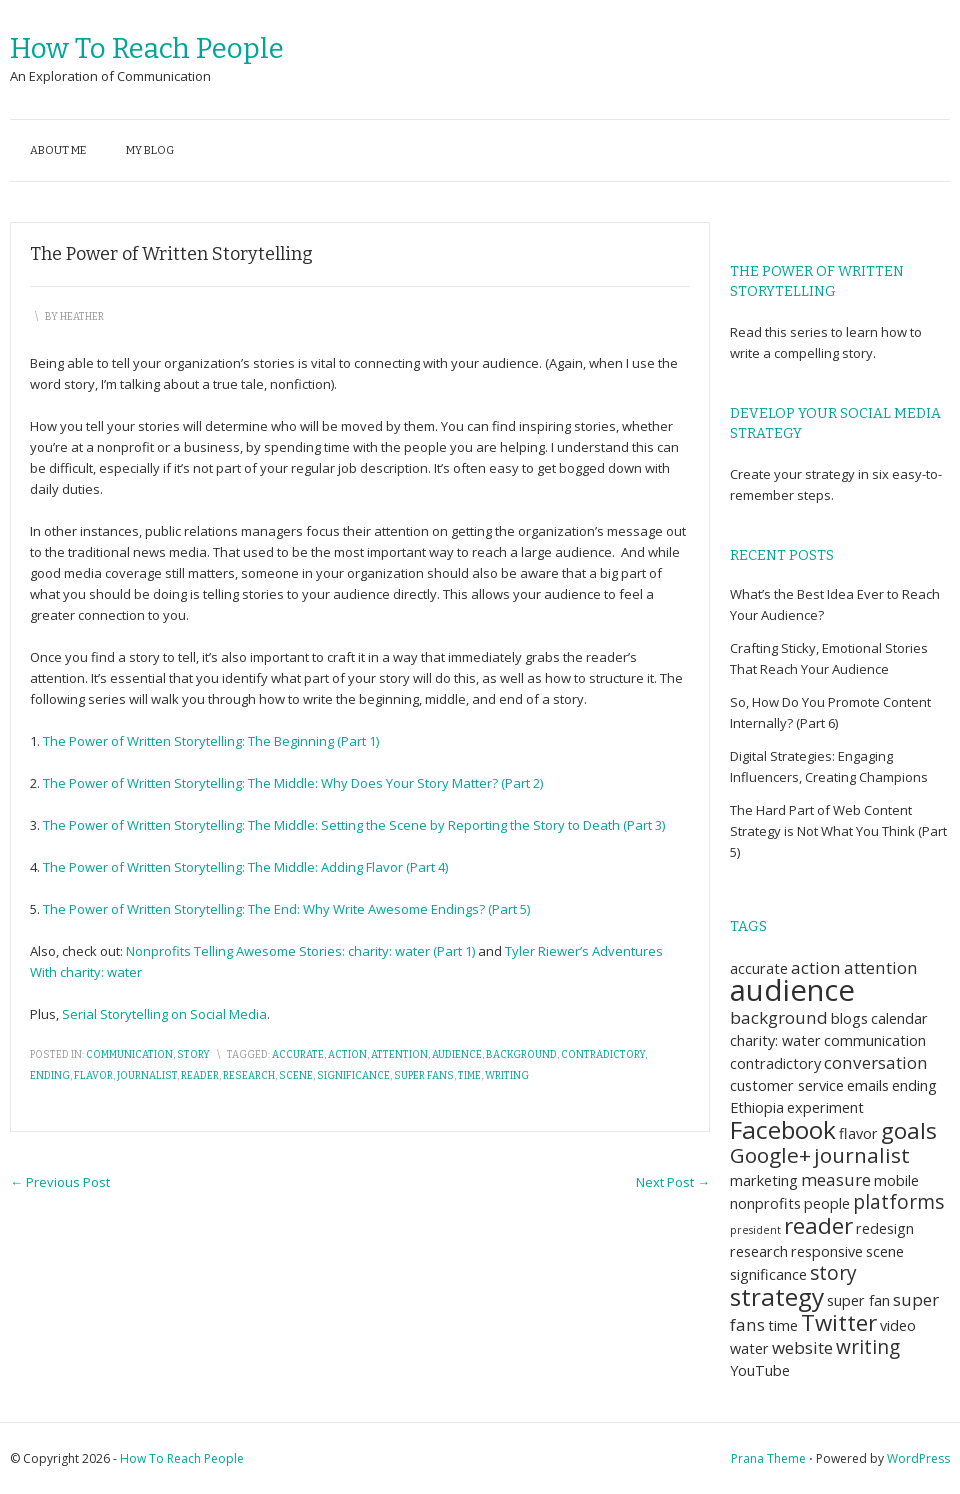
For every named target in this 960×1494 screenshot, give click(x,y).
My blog (150, 150)
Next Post (673, 1182)
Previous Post (60, 1182)
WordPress (918, 1458)
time (469, 1076)
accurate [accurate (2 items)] (759, 968)
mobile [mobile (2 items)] (896, 1180)
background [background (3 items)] (779, 1017)
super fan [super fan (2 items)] (858, 1300)
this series (798, 332)
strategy (831, 474)
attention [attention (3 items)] (881, 967)
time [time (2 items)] (783, 1325)
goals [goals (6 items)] (909, 1130)
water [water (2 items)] (749, 1348)
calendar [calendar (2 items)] (899, 1018)
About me (58, 150)
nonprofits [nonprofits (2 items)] (765, 1203)
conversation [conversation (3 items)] (876, 1062)
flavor (93, 1076)
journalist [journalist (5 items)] (862, 1155)
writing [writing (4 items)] (868, 1347)
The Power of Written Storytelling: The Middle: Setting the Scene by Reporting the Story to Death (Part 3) (354, 825)
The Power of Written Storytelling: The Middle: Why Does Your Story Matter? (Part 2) (293, 783)
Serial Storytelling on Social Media (164, 1014)
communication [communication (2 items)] (875, 1040)
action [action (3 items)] (816, 967)
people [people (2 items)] (827, 1203)
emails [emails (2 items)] (868, 1085)
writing (507, 1076)
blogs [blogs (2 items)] (849, 1018)
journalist (147, 1076)
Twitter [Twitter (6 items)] (839, 1322)
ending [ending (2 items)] (914, 1085)
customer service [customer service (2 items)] (787, 1085)
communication (129, 1055)
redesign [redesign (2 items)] (885, 1228)
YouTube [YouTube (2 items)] (760, 1370)
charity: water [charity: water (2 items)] (775, 1040)
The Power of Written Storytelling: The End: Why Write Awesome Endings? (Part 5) (286, 909)
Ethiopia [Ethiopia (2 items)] (757, 1107)
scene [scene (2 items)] (885, 1251)
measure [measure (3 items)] (836, 1179)
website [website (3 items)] (802, 1347)
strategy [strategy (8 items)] (777, 1296)
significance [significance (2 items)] (768, 1274)
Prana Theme (768, 1458)
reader (200, 1076)
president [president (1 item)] (755, 1230)
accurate (298, 1055)
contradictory (603, 1055)
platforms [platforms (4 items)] (898, 1202)
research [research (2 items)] (759, 1251)
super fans (424, 1076)
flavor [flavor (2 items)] (858, 1133)
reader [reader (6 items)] (818, 1225)
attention (399, 1055)
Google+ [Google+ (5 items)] (770, 1155)
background (521, 1055)
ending (50, 1076)
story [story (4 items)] (833, 1273)
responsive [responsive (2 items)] (827, 1251)
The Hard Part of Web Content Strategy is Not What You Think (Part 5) (838, 831)
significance (353, 1076)
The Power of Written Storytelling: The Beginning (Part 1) (211, 741)
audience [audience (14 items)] (792, 990)
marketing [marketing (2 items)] (764, 1180)
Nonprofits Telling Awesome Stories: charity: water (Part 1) (300, 951)
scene (296, 1076)
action (347, 1055)
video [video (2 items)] (898, 1325)
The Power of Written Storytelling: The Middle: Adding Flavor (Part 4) (245, 867)
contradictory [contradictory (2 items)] (775, 1063)
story (193, 1055)
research (249, 1076)
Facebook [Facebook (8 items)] (783, 1129)
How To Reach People (147, 48)
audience (457, 1055)
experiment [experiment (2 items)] (825, 1107)
